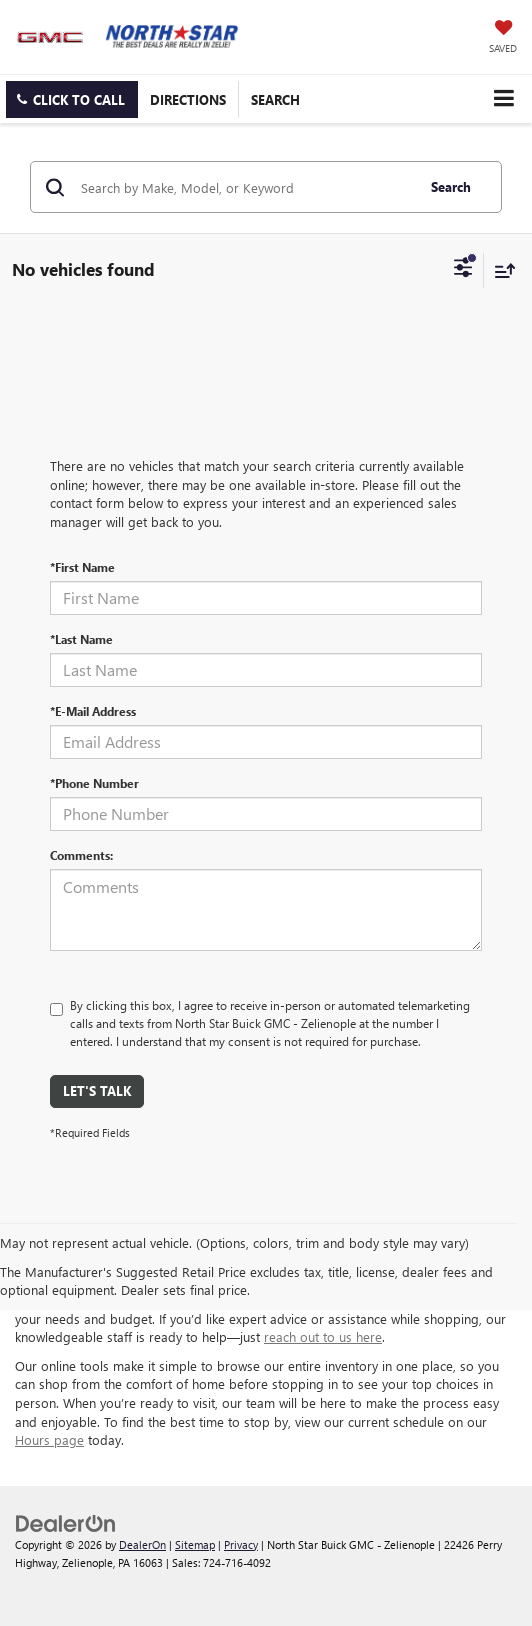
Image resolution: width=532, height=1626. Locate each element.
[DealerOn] (66, 1521)
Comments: (81, 855)
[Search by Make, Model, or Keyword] (245, 187)
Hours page (49, 1439)
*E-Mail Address (93, 711)
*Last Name (81, 639)
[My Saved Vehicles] (503, 38)
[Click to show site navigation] (503, 98)
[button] (72, 99)
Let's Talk (97, 1090)
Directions (188, 99)
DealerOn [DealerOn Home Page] (142, 1544)
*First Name (82, 567)
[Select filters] (463, 270)
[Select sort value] (500, 270)
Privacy (241, 1544)
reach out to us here (323, 1336)
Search (451, 186)
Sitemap (195, 1544)
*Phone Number (94, 783)
